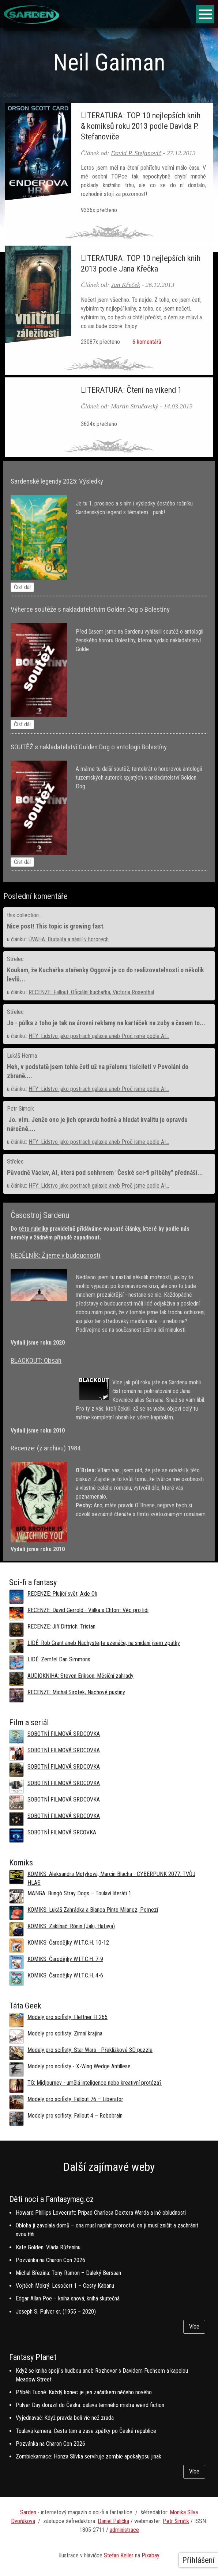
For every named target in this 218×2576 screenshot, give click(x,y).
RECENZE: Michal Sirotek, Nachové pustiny (76, 1692)
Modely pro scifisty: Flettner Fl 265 (67, 2017)
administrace (124, 2529)
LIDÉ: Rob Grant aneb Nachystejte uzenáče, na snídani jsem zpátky (103, 1642)
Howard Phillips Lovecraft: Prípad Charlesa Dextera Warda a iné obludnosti (101, 2212)
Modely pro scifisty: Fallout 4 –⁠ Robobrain (75, 2115)
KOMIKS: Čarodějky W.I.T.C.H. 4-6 (65, 1975)
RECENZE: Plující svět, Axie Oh (62, 1593)
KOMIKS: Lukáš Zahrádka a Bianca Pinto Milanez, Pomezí (92, 1909)
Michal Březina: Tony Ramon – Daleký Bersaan (68, 2272)
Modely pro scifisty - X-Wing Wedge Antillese (79, 2066)
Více (194, 2326)
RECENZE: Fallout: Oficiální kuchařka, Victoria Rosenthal (91, 992)
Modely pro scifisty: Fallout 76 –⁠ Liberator (75, 2099)
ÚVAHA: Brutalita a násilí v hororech (69, 939)
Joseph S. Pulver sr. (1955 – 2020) (56, 2311)
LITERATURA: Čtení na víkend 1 (131, 390)
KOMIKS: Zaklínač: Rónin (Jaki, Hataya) (71, 1926)
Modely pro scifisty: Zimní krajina (64, 2033)
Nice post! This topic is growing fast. (56, 926)
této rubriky (33, 1228)
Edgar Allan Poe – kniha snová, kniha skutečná (68, 2298)
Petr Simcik (20, 1108)
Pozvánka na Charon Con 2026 (50, 2260)
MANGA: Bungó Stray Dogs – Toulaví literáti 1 (79, 1893)
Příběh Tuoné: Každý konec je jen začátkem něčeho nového (84, 2392)
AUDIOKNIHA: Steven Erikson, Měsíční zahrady (80, 1675)
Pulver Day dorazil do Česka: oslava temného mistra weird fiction (90, 2405)
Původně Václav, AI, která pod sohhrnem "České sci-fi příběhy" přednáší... (105, 1172)
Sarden (29, 2512)
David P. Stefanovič (136, 153)
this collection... (24, 915)
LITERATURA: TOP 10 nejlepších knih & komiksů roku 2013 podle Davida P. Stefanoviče (140, 126)
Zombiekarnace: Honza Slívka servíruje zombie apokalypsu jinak (88, 2456)
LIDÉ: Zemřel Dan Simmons (58, 1659)
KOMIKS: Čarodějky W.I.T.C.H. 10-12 (68, 1942)
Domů (10, 95)
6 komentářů (145, 341)
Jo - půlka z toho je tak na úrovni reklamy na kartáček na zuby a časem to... (106, 1023)
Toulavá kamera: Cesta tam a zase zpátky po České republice (86, 2430)
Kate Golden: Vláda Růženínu (48, 2247)
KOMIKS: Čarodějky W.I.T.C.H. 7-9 (65, 1959)
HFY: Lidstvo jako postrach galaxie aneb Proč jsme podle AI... (99, 1036)
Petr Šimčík (176, 2521)
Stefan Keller (119, 2555)
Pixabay (150, 2555)
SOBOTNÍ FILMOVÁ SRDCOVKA (63, 1733)
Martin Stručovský (134, 406)
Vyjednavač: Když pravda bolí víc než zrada (65, 2417)
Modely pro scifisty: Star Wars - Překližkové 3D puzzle (90, 2049)
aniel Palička (115, 2521)
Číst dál (22, 587)
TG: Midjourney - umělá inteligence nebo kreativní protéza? (94, 2082)
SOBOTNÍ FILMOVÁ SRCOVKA (61, 1832)
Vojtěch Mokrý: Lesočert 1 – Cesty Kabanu (65, 2285)
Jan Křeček (125, 284)
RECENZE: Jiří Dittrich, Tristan (61, 1626)
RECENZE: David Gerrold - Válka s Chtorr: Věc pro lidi (88, 1610)
